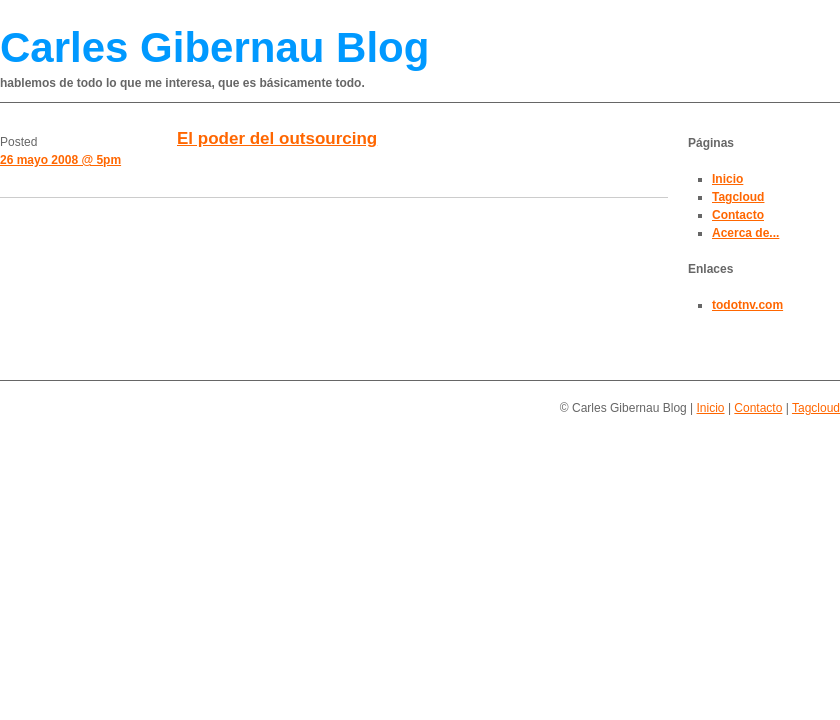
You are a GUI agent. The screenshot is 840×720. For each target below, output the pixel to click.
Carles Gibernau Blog (214, 47)
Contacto (738, 215)
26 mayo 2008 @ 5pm (60, 160)
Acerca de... (745, 233)
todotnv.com (747, 305)
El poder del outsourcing (277, 138)
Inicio (727, 179)
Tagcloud (738, 197)
